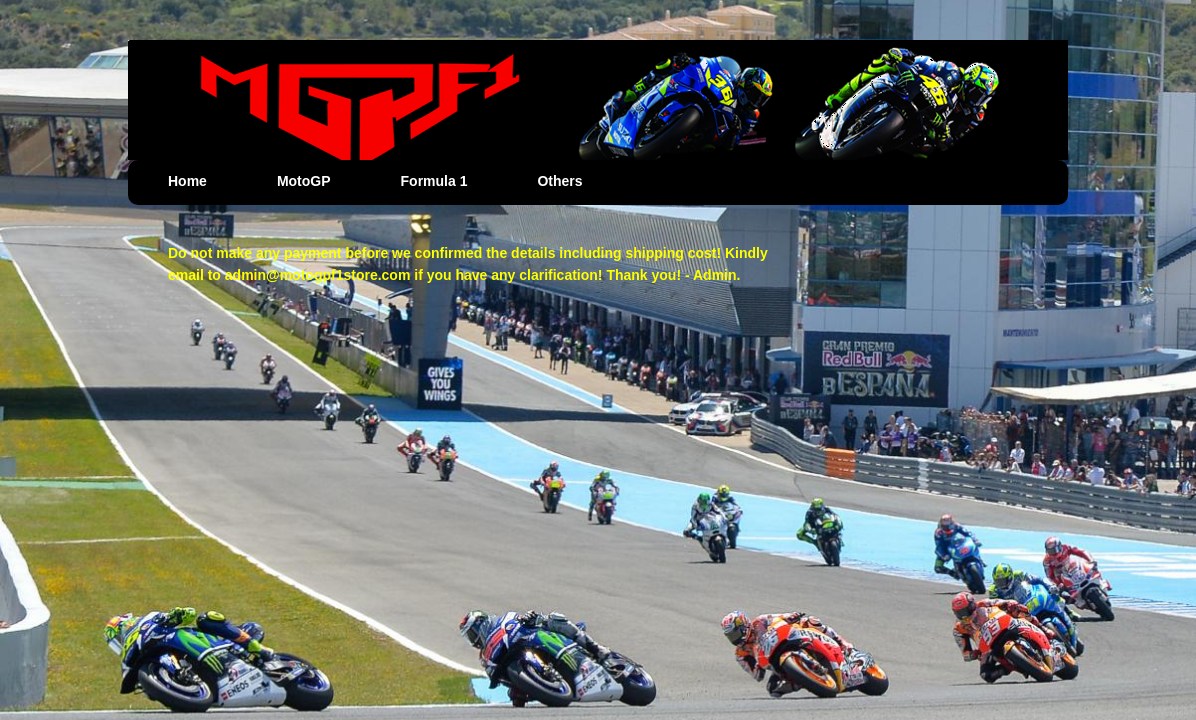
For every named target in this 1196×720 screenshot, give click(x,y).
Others (559, 181)
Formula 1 (434, 181)
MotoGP (304, 181)
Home (187, 181)
